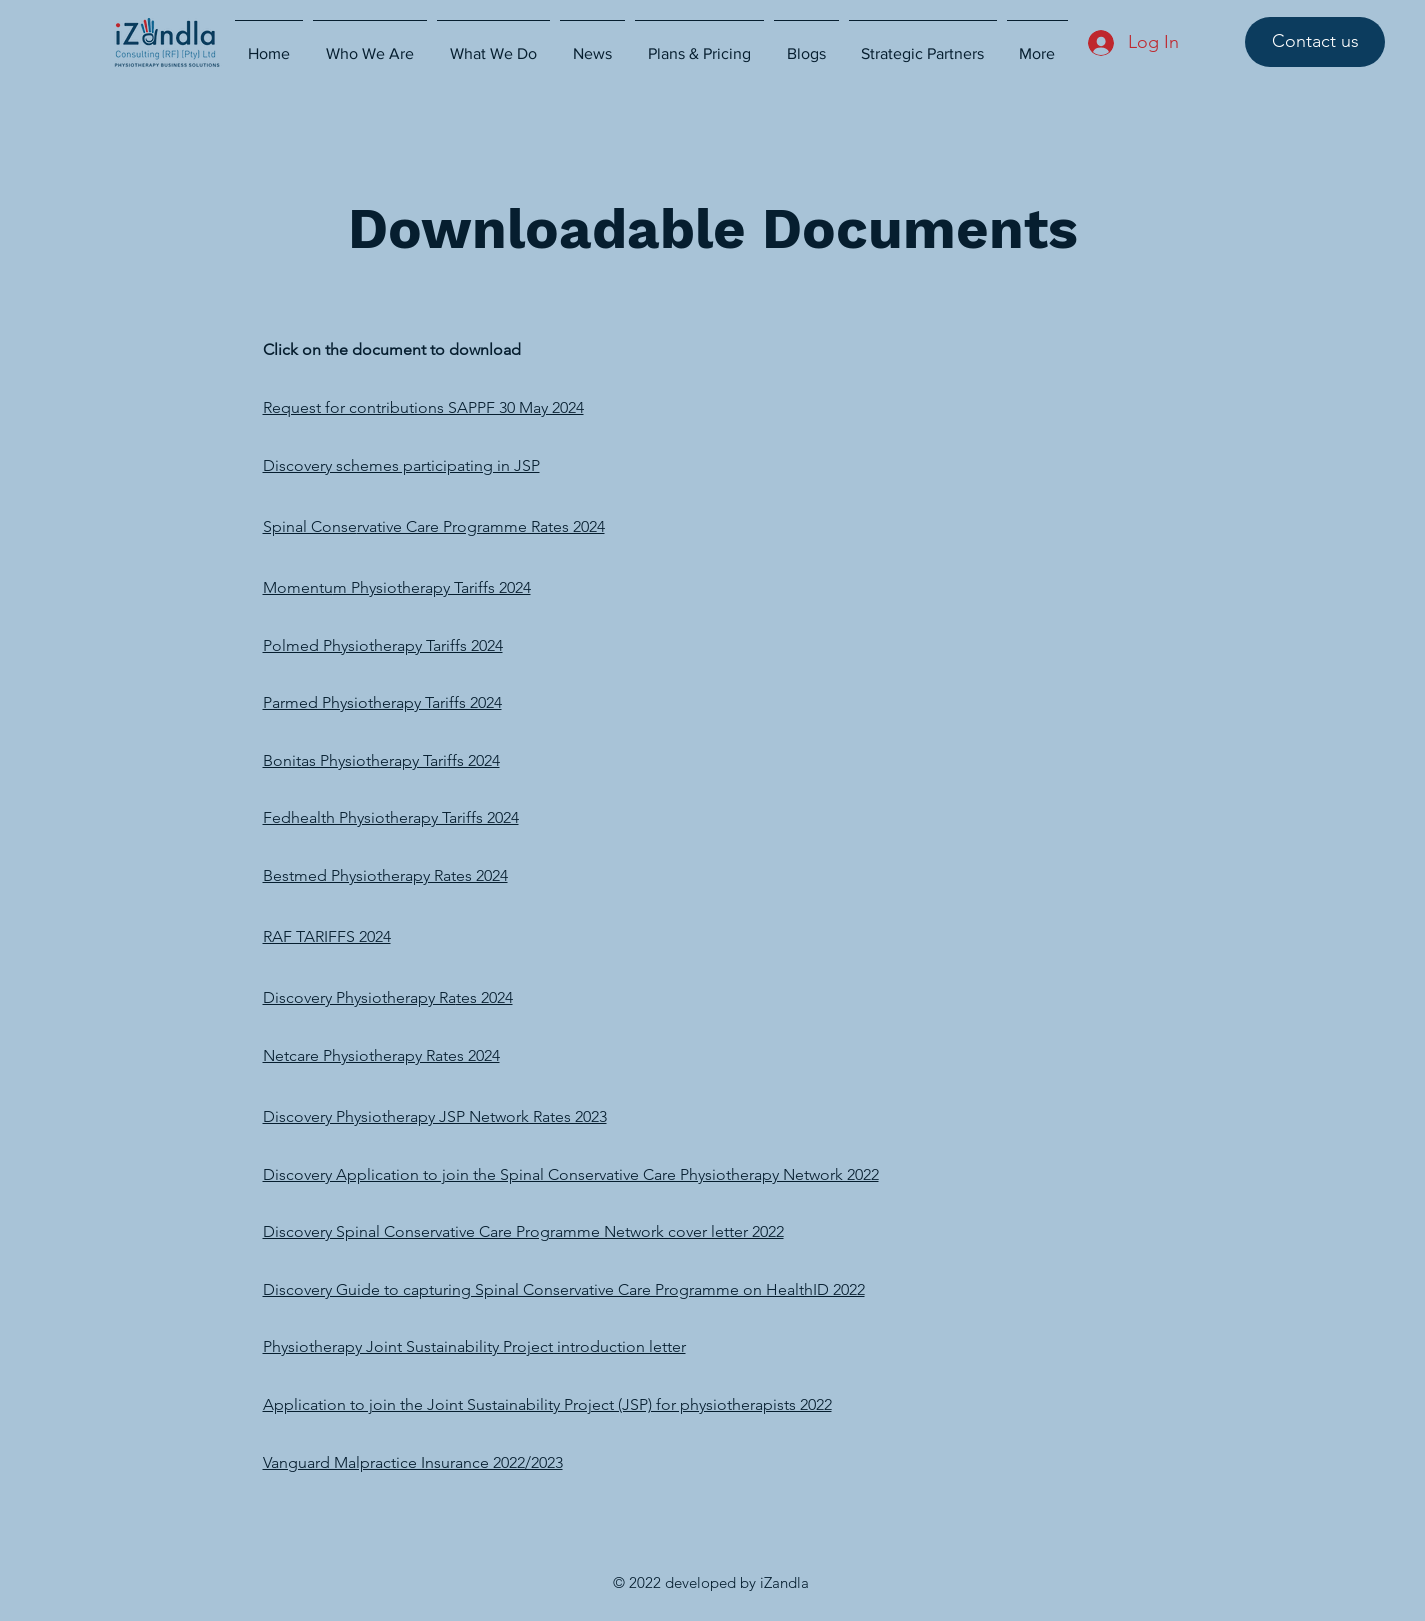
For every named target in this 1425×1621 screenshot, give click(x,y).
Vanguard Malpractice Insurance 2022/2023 (413, 1462)
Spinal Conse (310, 526)
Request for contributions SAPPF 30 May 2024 (423, 407)
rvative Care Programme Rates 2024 (481, 526)
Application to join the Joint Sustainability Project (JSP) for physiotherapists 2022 (547, 1404)
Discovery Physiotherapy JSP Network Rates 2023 (435, 1116)
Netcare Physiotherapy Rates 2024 (381, 1055)
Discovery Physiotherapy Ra (359, 997)
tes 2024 (484, 997)
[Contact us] (1315, 42)
